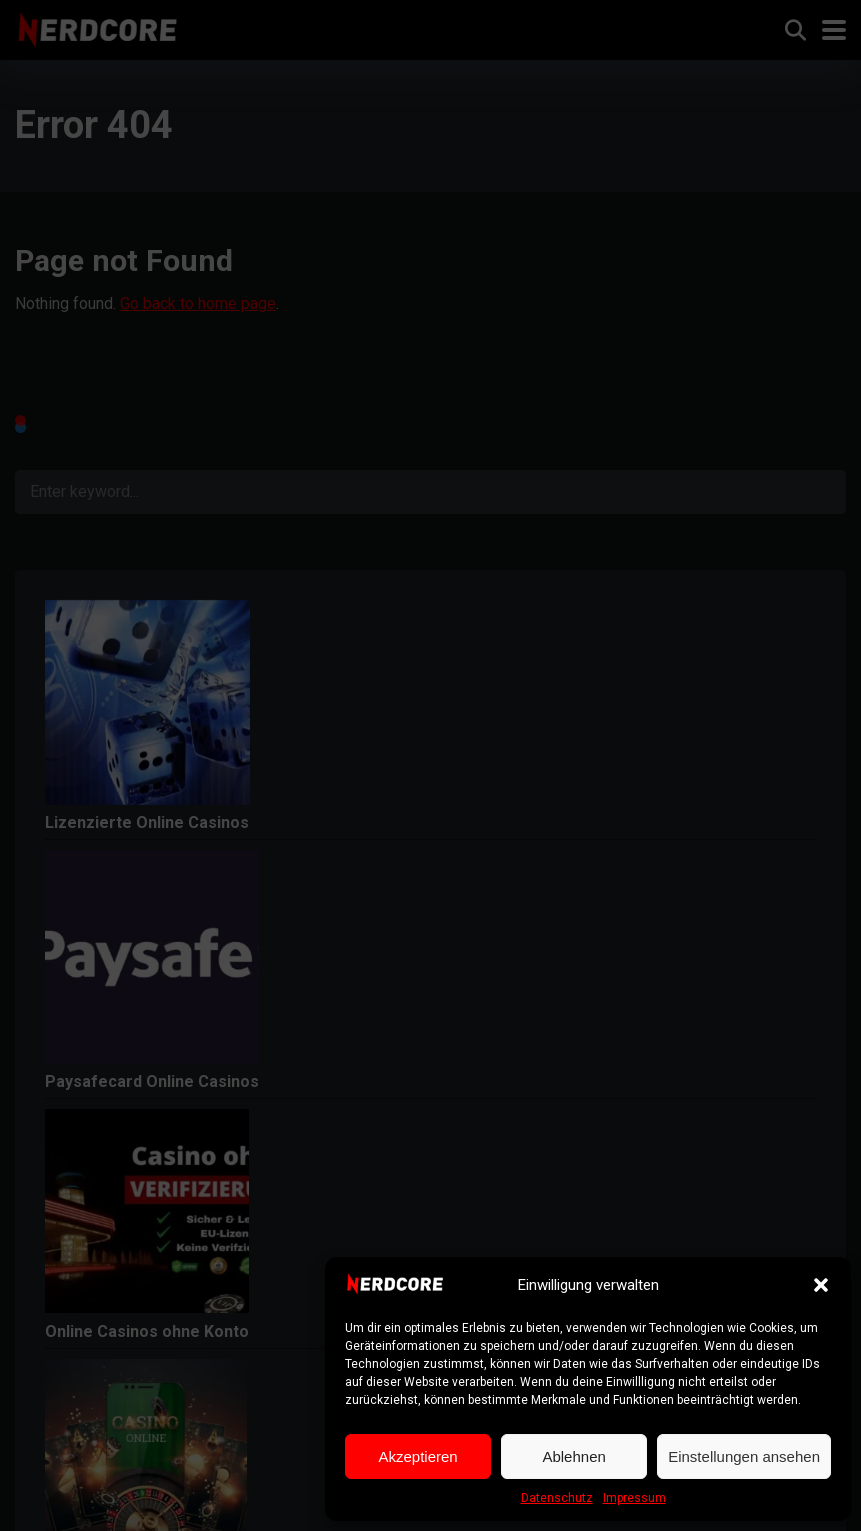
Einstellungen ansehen (744, 1456)
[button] (821, 1285)
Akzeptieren (417, 1456)
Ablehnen (573, 1456)
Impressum (634, 1498)
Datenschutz (557, 1498)
